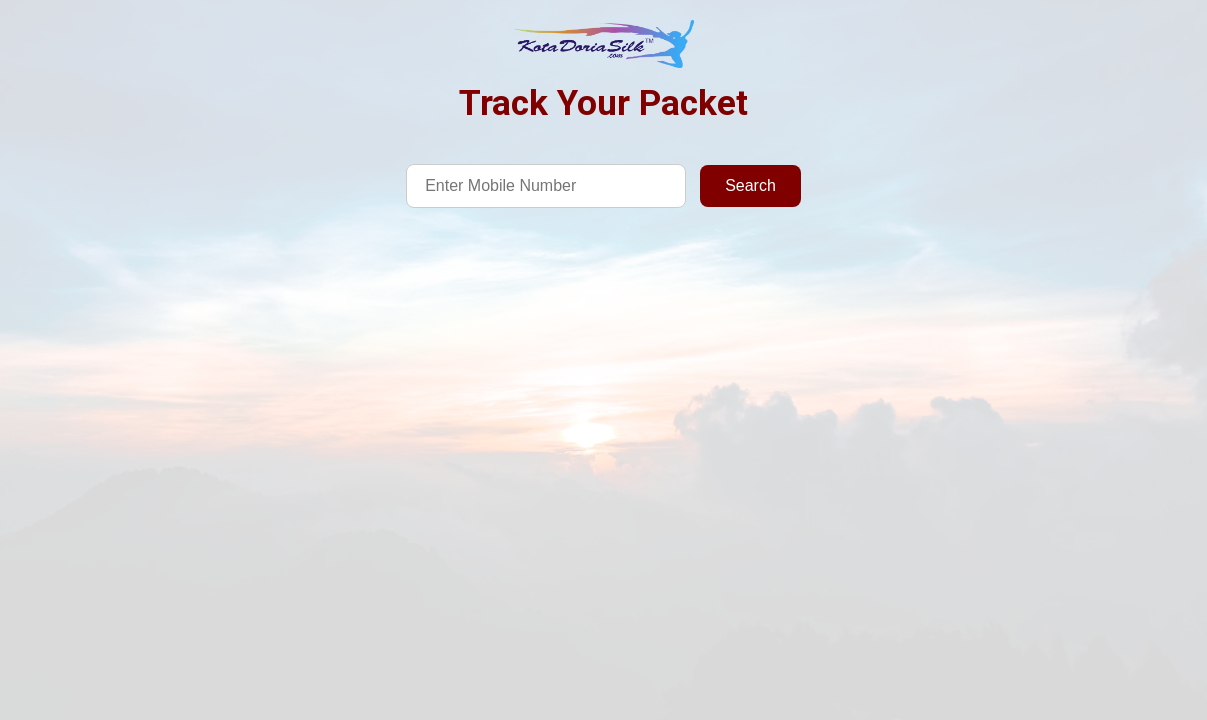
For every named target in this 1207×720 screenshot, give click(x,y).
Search (750, 185)
